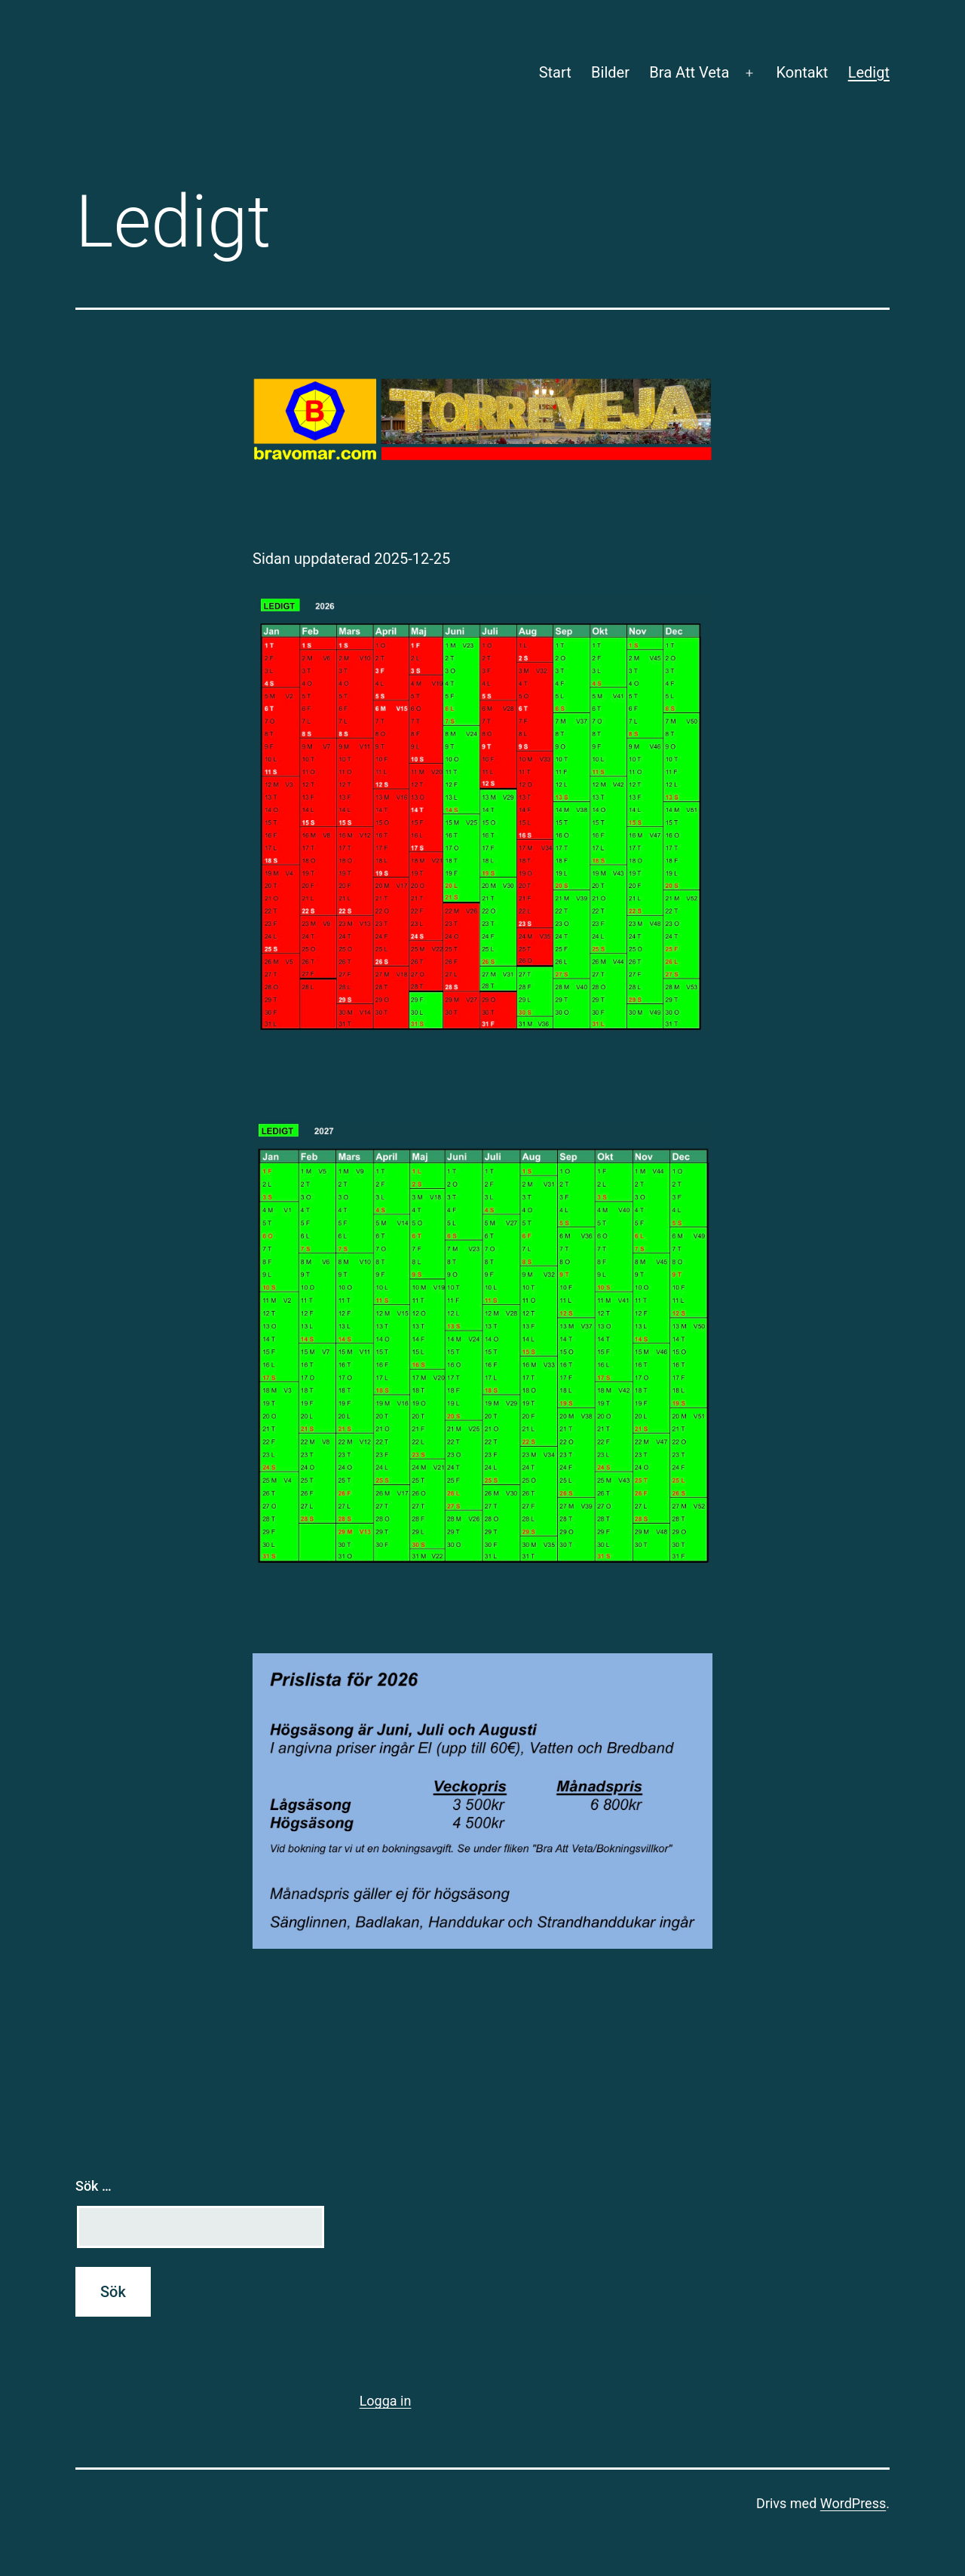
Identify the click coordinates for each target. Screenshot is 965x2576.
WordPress (853, 2503)
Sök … (93, 2186)
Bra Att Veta (689, 72)
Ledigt (869, 72)
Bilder (610, 72)
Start (555, 72)
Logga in (386, 2401)
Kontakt (802, 72)
